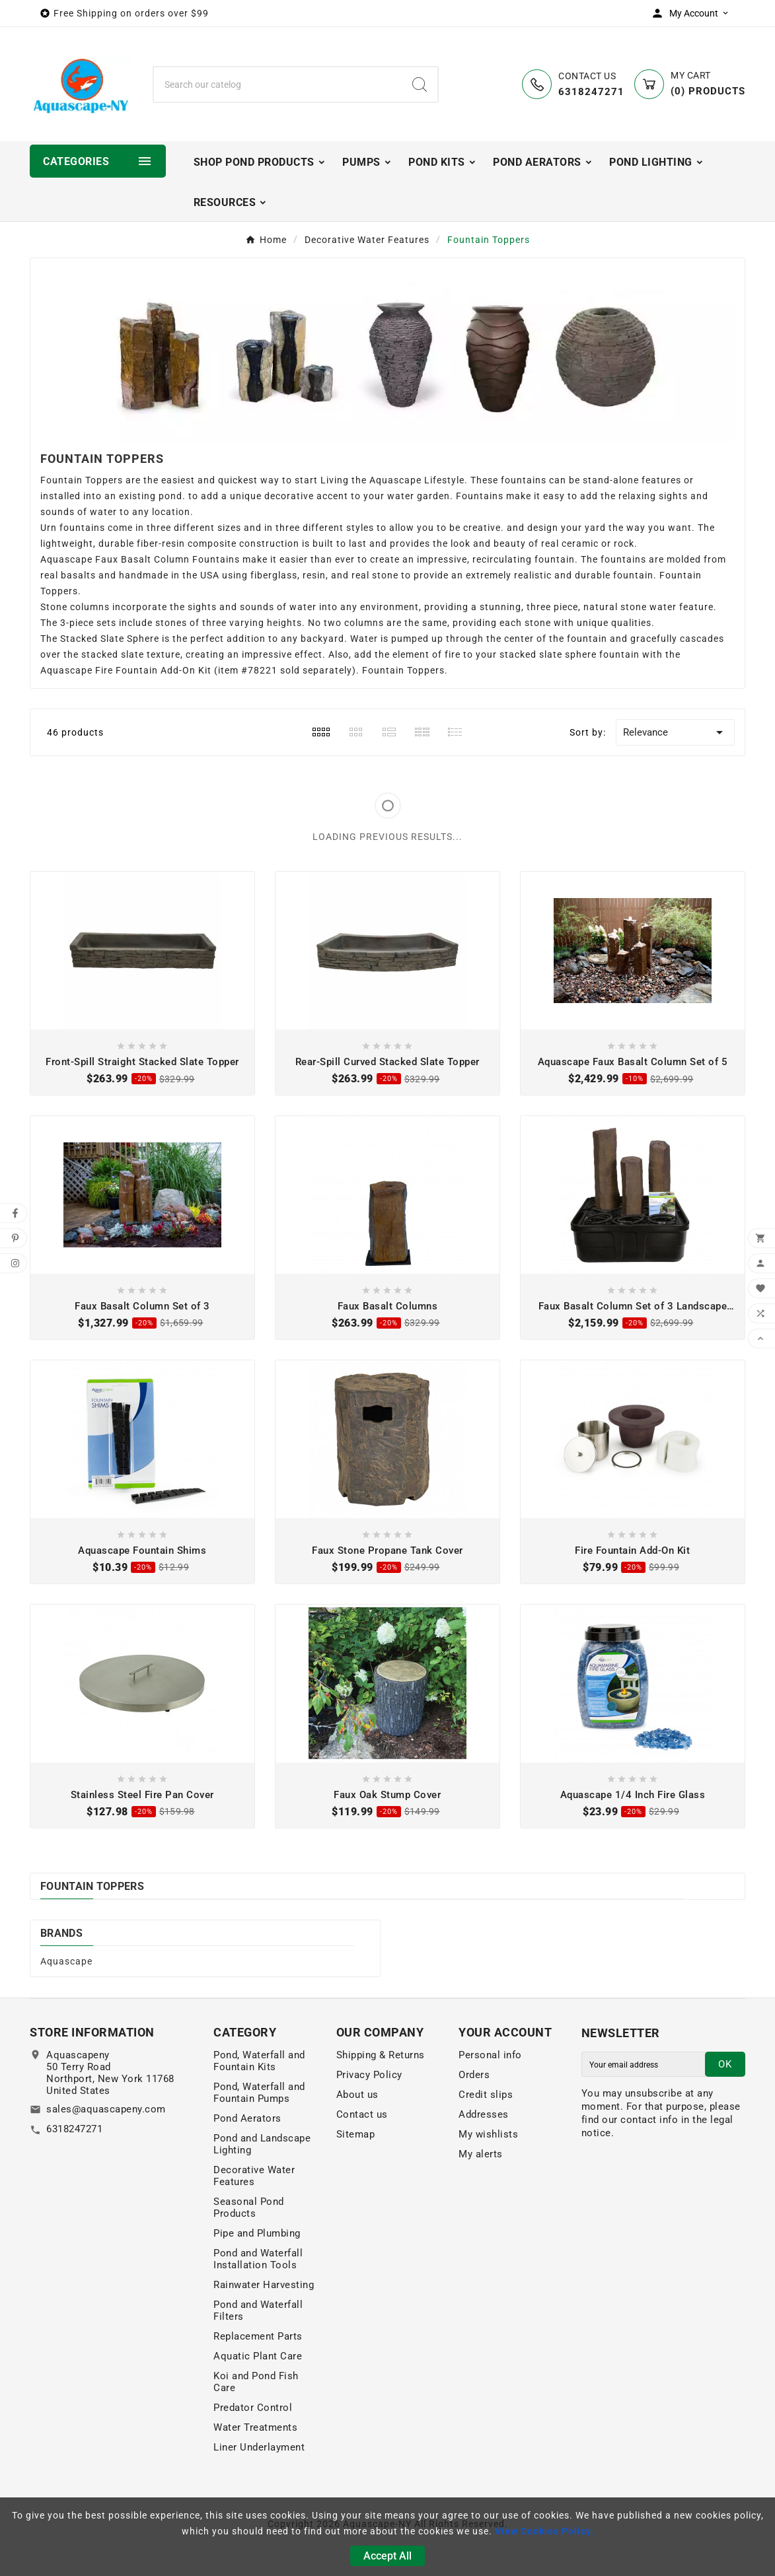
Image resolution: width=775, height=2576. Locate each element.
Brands (61, 1933)
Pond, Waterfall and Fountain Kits (259, 2061)
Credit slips (486, 2095)
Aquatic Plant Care (257, 2356)
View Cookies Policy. (544, 2531)
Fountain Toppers (92, 1886)
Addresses (484, 2114)
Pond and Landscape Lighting (262, 2144)
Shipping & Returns (380, 2055)
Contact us (362, 2114)
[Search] (278, 84)
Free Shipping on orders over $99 (131, 13)
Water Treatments (255, 2427)
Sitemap (355, 2134)
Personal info (490, 2055)
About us (357, 2095)
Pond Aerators (247, 2118)
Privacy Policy (369, 2075)
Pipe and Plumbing (257, 2233)
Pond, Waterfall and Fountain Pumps (259, 2093)
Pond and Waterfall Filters (258, 2310)
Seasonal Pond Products (248, 2207)
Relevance (675, 732)
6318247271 (74, 2129)
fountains (523, 480)
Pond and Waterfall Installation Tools (258, 2259)
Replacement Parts (258, 2336)
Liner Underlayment (259, 2447)
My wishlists (488, 2134)
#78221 (259, 670)
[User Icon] (693, 13)
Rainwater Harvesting (263, 2285)
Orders (474, 2075)
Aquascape (66, 1961)
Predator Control (252, 2408)
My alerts (481, 2154)
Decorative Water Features (254, 2176)
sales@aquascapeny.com (106, 2109)
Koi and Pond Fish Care (256, 2382)
